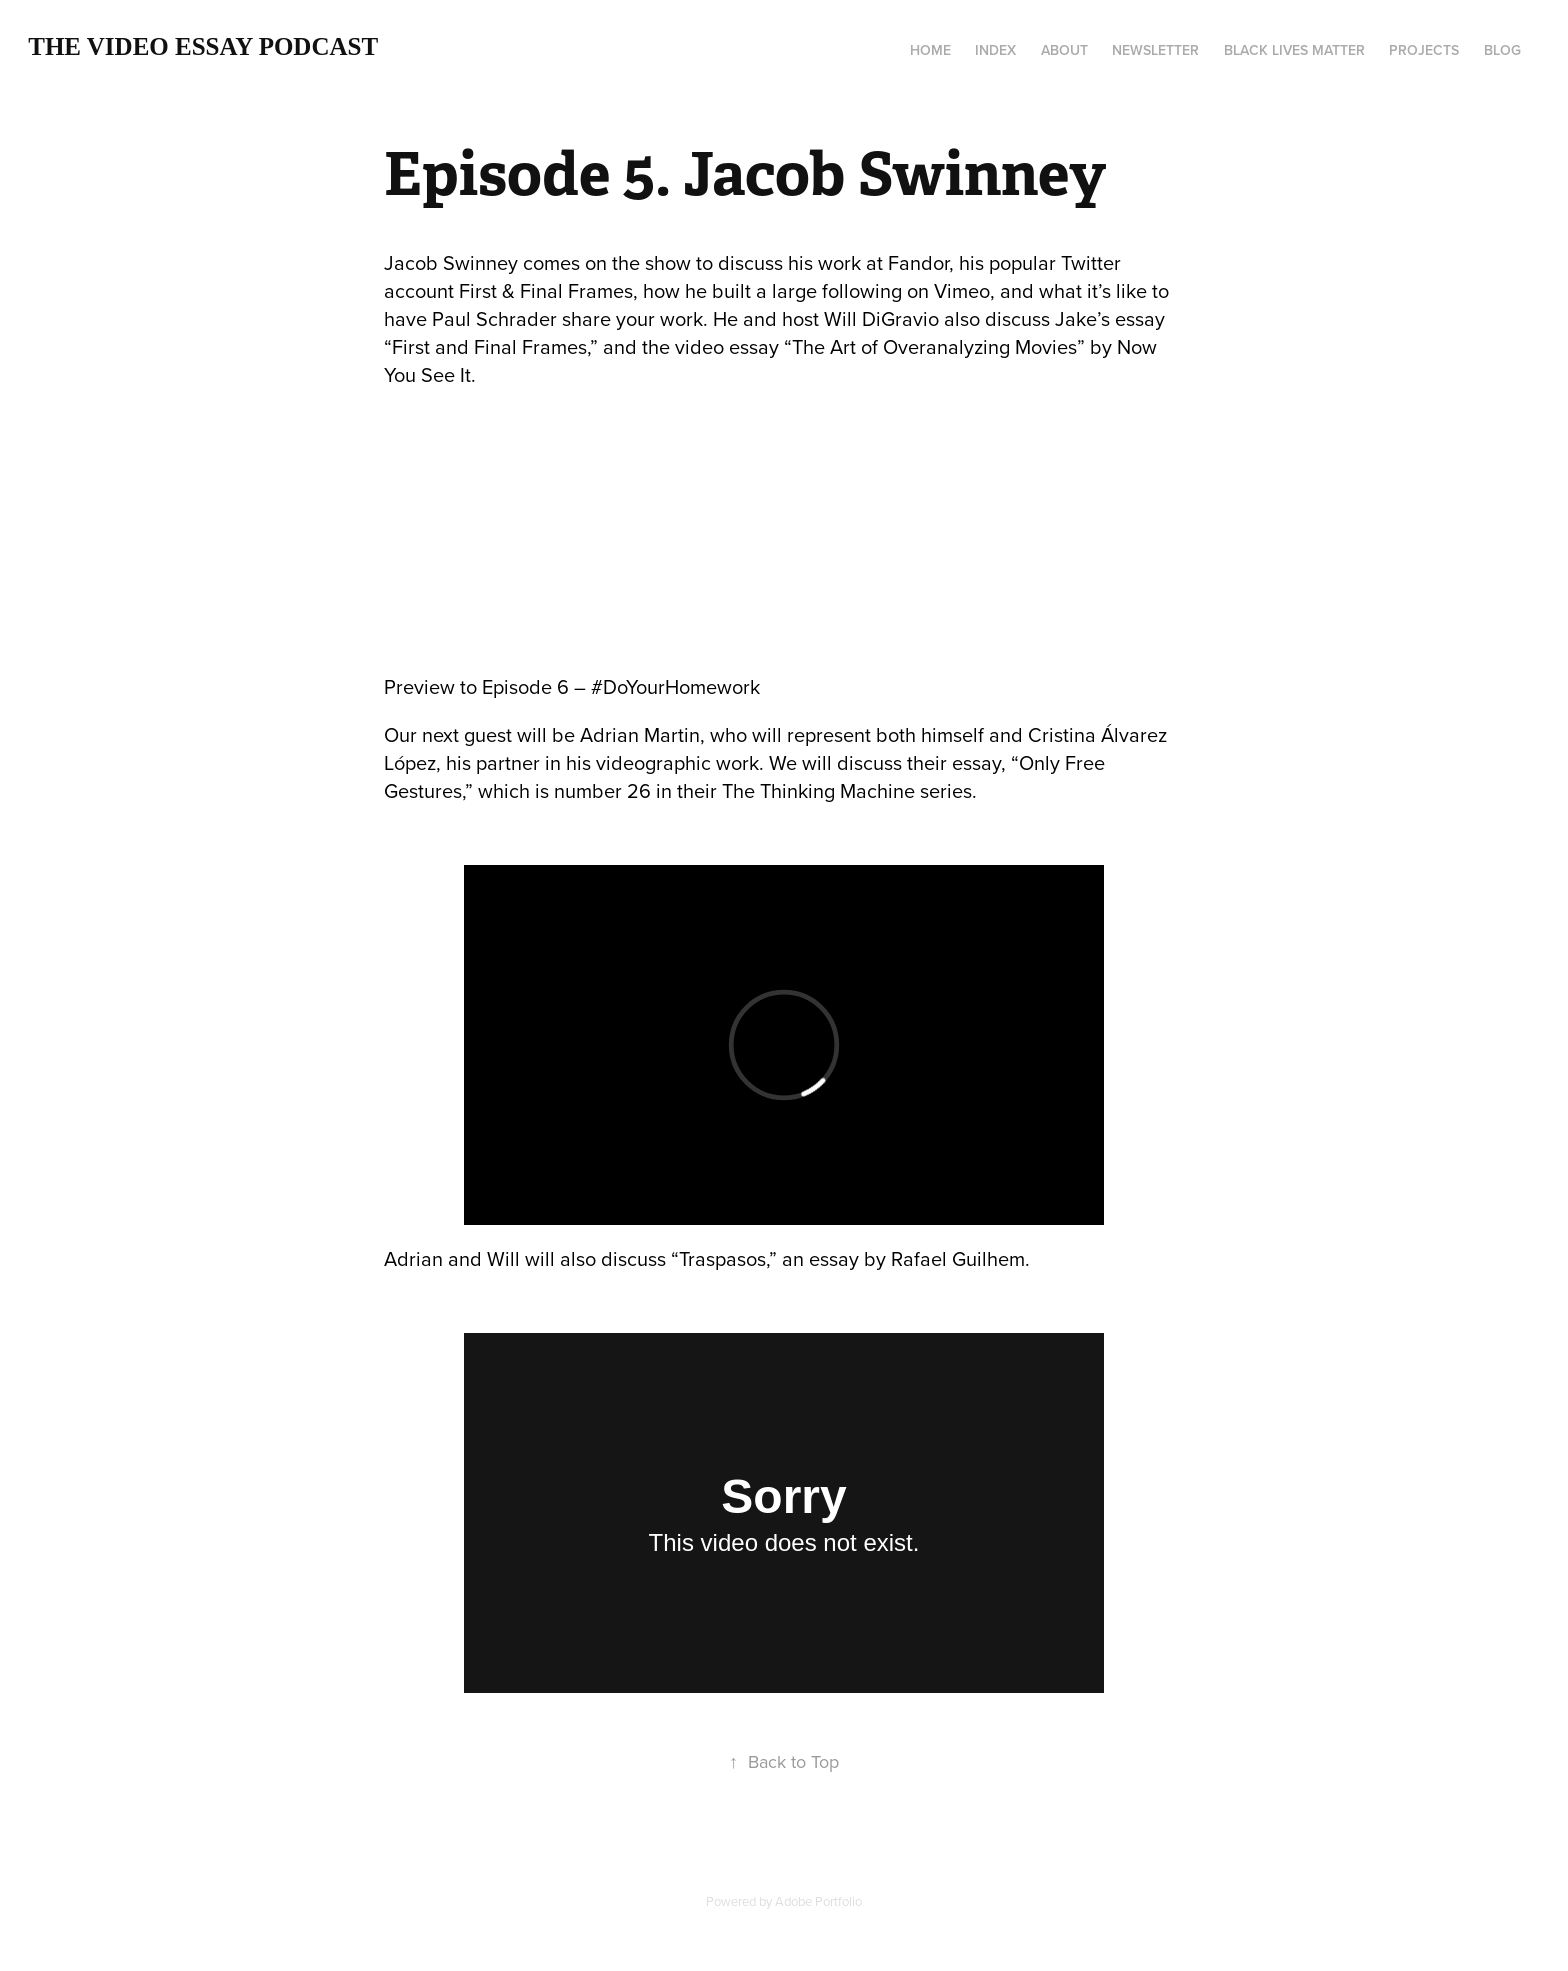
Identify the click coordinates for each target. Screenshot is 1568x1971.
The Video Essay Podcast (203, 46)
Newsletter (1155, 50)
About (1064, 50)
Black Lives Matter (1294, 50)
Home (930, 50)
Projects (1424, 50)
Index (995, 50)
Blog (1502, 50)
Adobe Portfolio (818, 1901)
